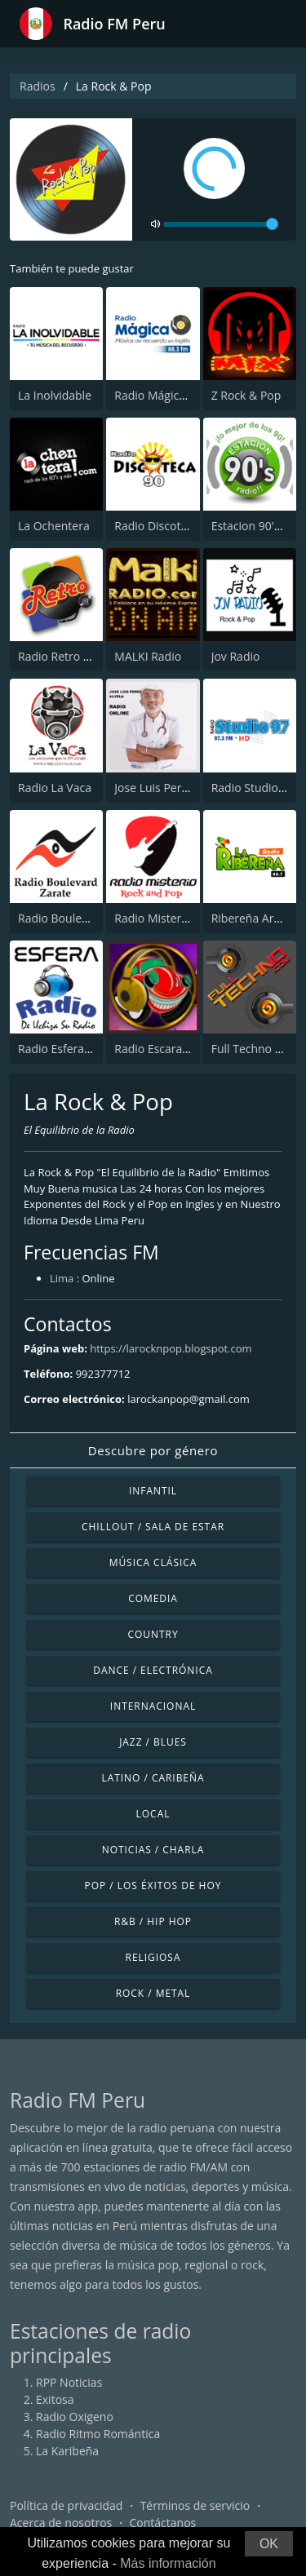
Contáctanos (163, 2522)
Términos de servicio (195, 2505)
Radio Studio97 (251, 787)
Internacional (153, 1706)
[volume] (221, 224)
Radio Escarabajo (159, 1048)
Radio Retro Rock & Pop (81, 656)
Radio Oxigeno (74, 2416)
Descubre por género (153, 1450)
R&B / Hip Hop (153, 1921)
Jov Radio (235, 656)
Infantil (153, 1491)
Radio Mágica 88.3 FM (171, 395)
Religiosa (153, 1957)
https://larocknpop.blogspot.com (170, 1348)
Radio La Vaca (54, 787)
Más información (167, 2563)
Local (153, 1814)
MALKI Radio (147, 656)
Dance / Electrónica (152, 1670)
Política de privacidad (66, 2505)
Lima (61, 1278)
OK (268, 2544)
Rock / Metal (153, 1993)
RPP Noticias (69, 2382)
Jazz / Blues (153, 1742)
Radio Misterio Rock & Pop (184, 918)
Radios (37, 86)
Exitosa (55, 2399)
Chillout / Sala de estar (153, 1527)
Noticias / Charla (153, 1850)
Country (152, 1634)
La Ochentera (54, 525)
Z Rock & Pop (246, 395)
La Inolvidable (54, 395)
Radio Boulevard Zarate (80, 918)
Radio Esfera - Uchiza (73, 1048)
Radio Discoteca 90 (164, 525)
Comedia (153, 1598)
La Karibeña (67, 2451)
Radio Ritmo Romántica (98, 2433)
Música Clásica (153, 1562)
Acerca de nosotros (61, 2522)
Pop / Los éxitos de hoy (153, 1885)
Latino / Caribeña (152, 1778)
